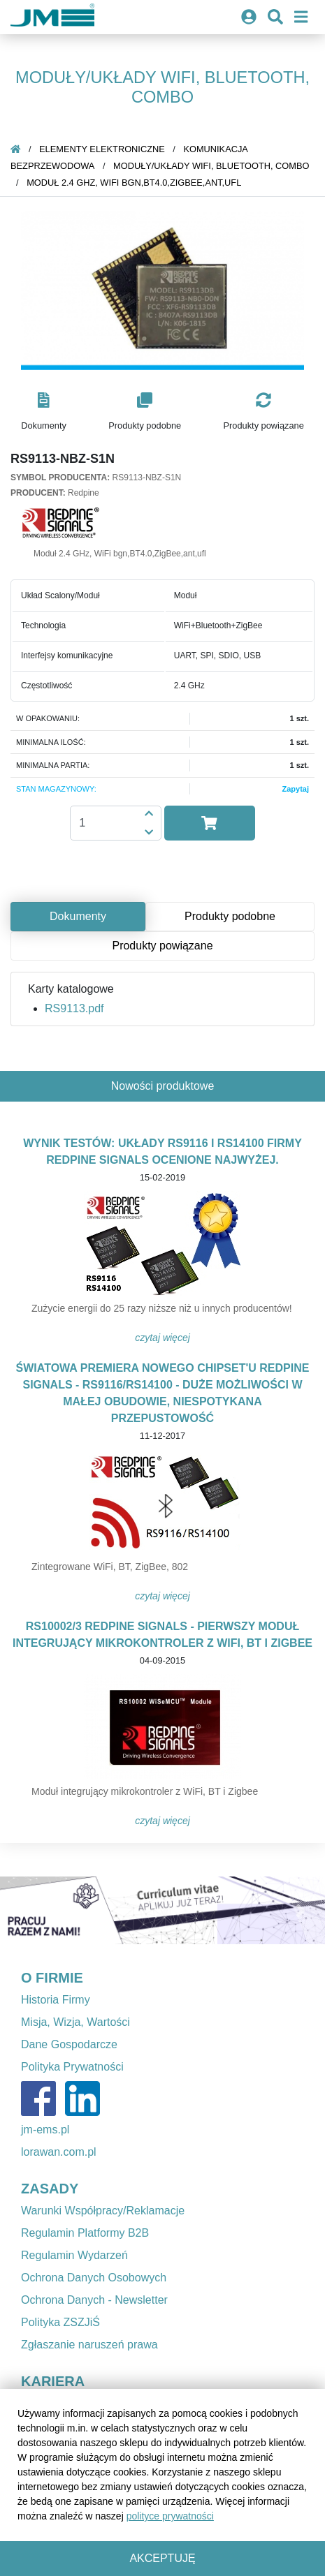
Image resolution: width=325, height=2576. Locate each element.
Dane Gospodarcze (69, 2044)
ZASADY (49, 2188)
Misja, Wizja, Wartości (75, 2022)
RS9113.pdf (74, 1008)
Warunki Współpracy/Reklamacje (103, 2210)
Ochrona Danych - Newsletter (94, 2300)
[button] (43, 412)
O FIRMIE (52, 1977)
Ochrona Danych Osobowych (93, 2277)
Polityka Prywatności (72, 2067)
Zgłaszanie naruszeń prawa (89, 2345)
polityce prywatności (170, 2516)
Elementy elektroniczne (102, 149)
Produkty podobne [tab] (230, 916)
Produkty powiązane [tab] (162, 946)
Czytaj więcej (162, 1337)
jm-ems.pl (45, 2129)
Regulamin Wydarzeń (74, 2255)
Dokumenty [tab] (78, 916)
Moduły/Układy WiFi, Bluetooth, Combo (211, 166)
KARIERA (53, 2381)
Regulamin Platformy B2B (85, 2233)
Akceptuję (162, 2558)
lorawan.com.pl (58, 2152)
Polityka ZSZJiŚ (60, 2322)
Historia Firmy (55, 2000)
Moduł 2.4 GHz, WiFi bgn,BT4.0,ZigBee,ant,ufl (134, 182)
